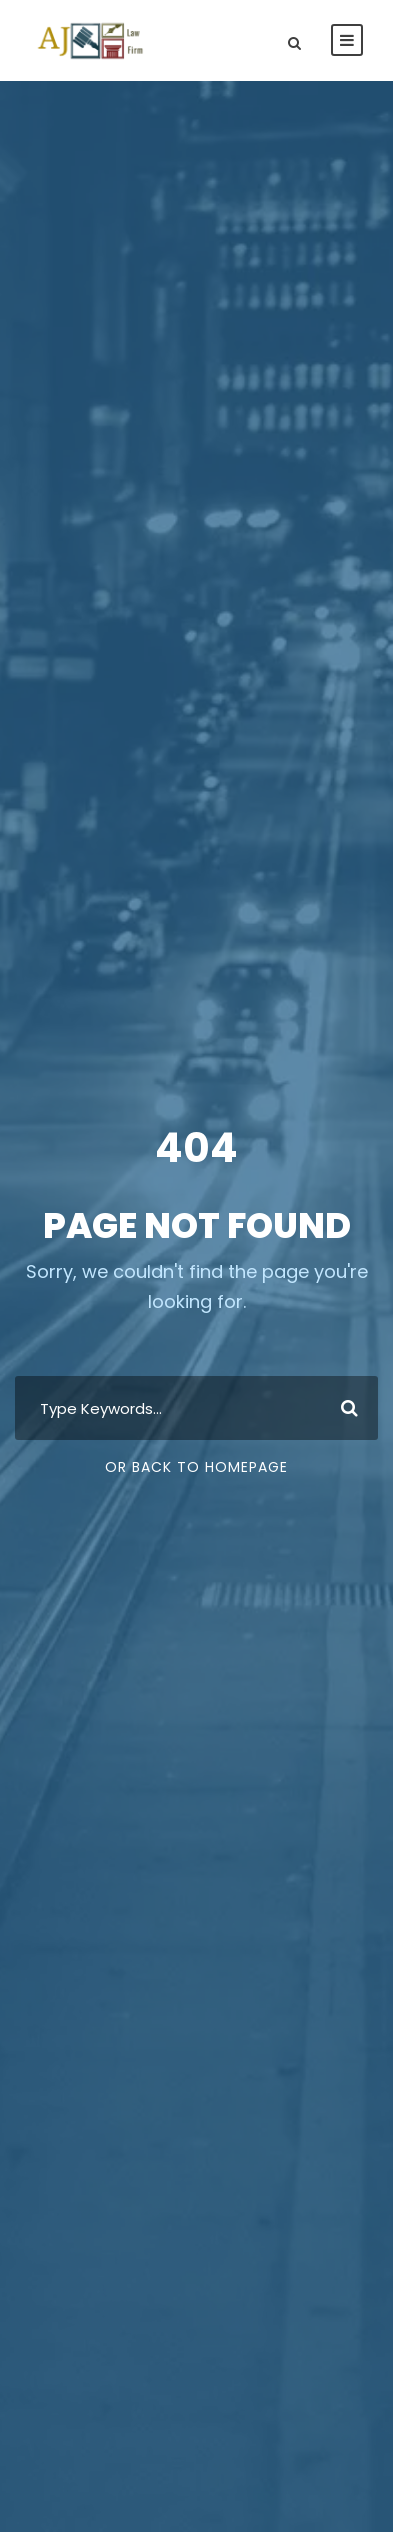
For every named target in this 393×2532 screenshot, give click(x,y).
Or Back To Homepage (196, 1467)
